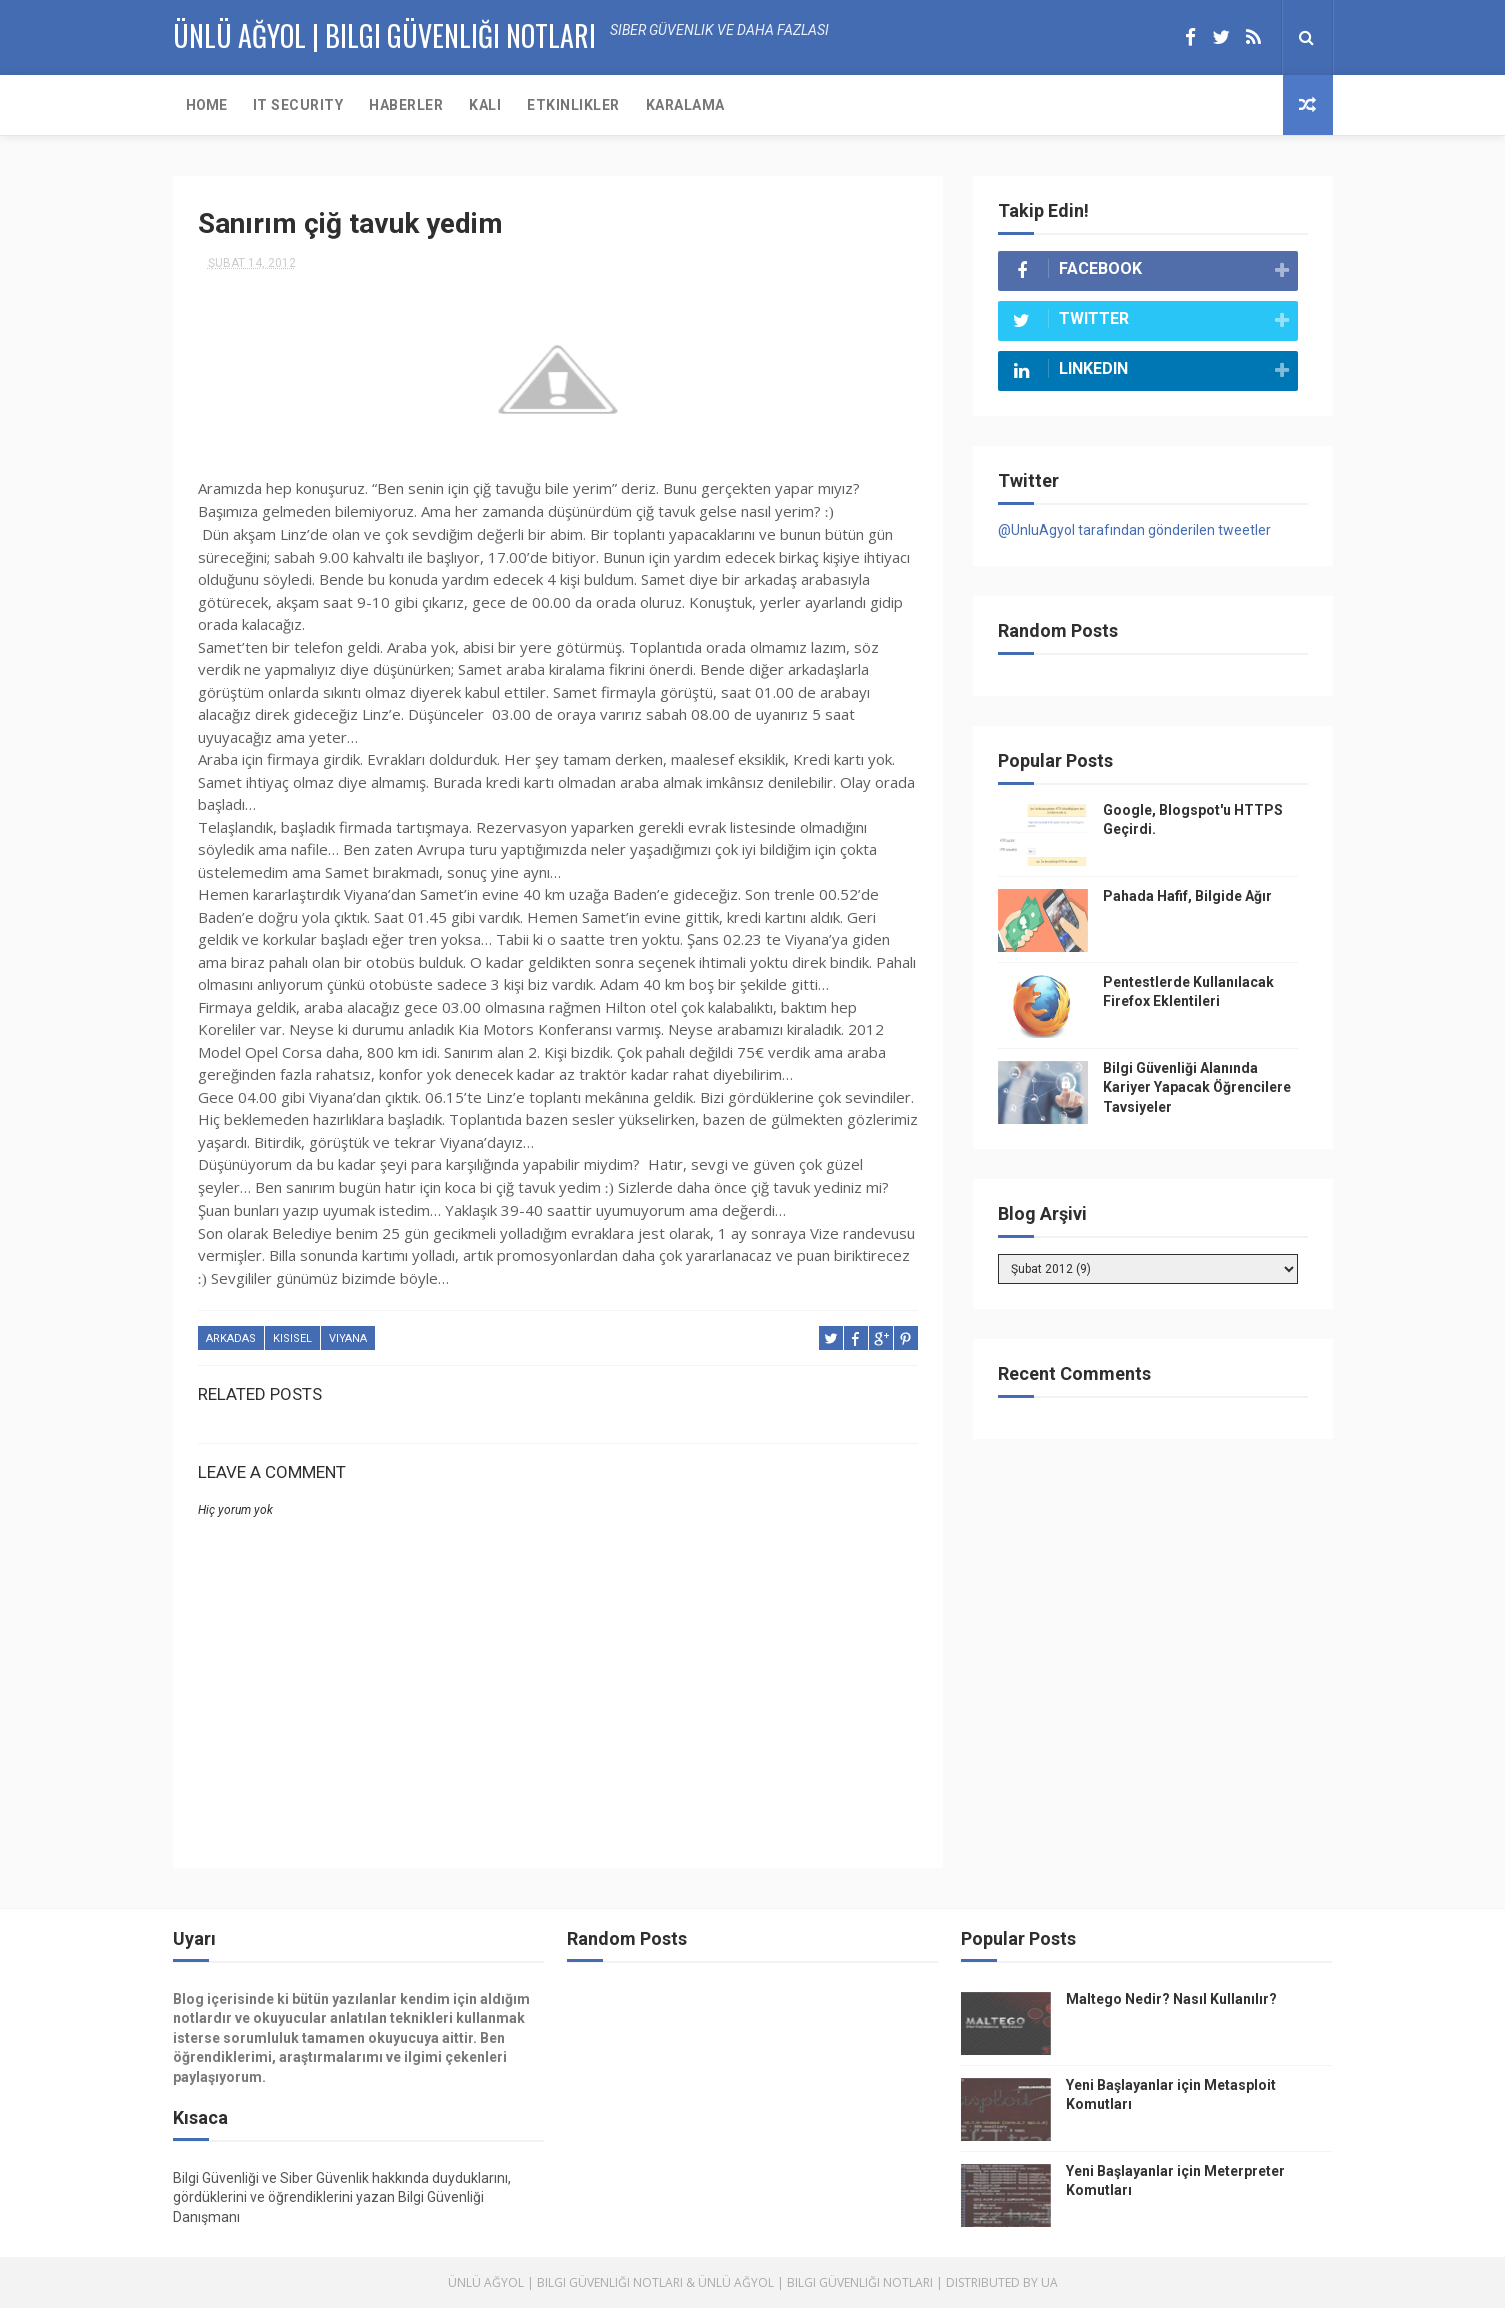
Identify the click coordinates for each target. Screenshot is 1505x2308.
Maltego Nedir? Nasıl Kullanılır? (1171, 1999)
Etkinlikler (573, 105)
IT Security (298, 105)
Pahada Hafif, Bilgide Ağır (1187, 896)
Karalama (685, 105)
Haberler (406, 105)
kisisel (292, 1338)
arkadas (231, 1338)
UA (1049, 2282)
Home (206, 105)
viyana (348, 1338)
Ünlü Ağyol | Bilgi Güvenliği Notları (565, 2282)
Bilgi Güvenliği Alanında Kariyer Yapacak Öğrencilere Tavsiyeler (1197, 1087)
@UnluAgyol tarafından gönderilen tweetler (1134, 530)
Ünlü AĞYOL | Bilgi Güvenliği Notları (384, 35)
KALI (485, 105)
